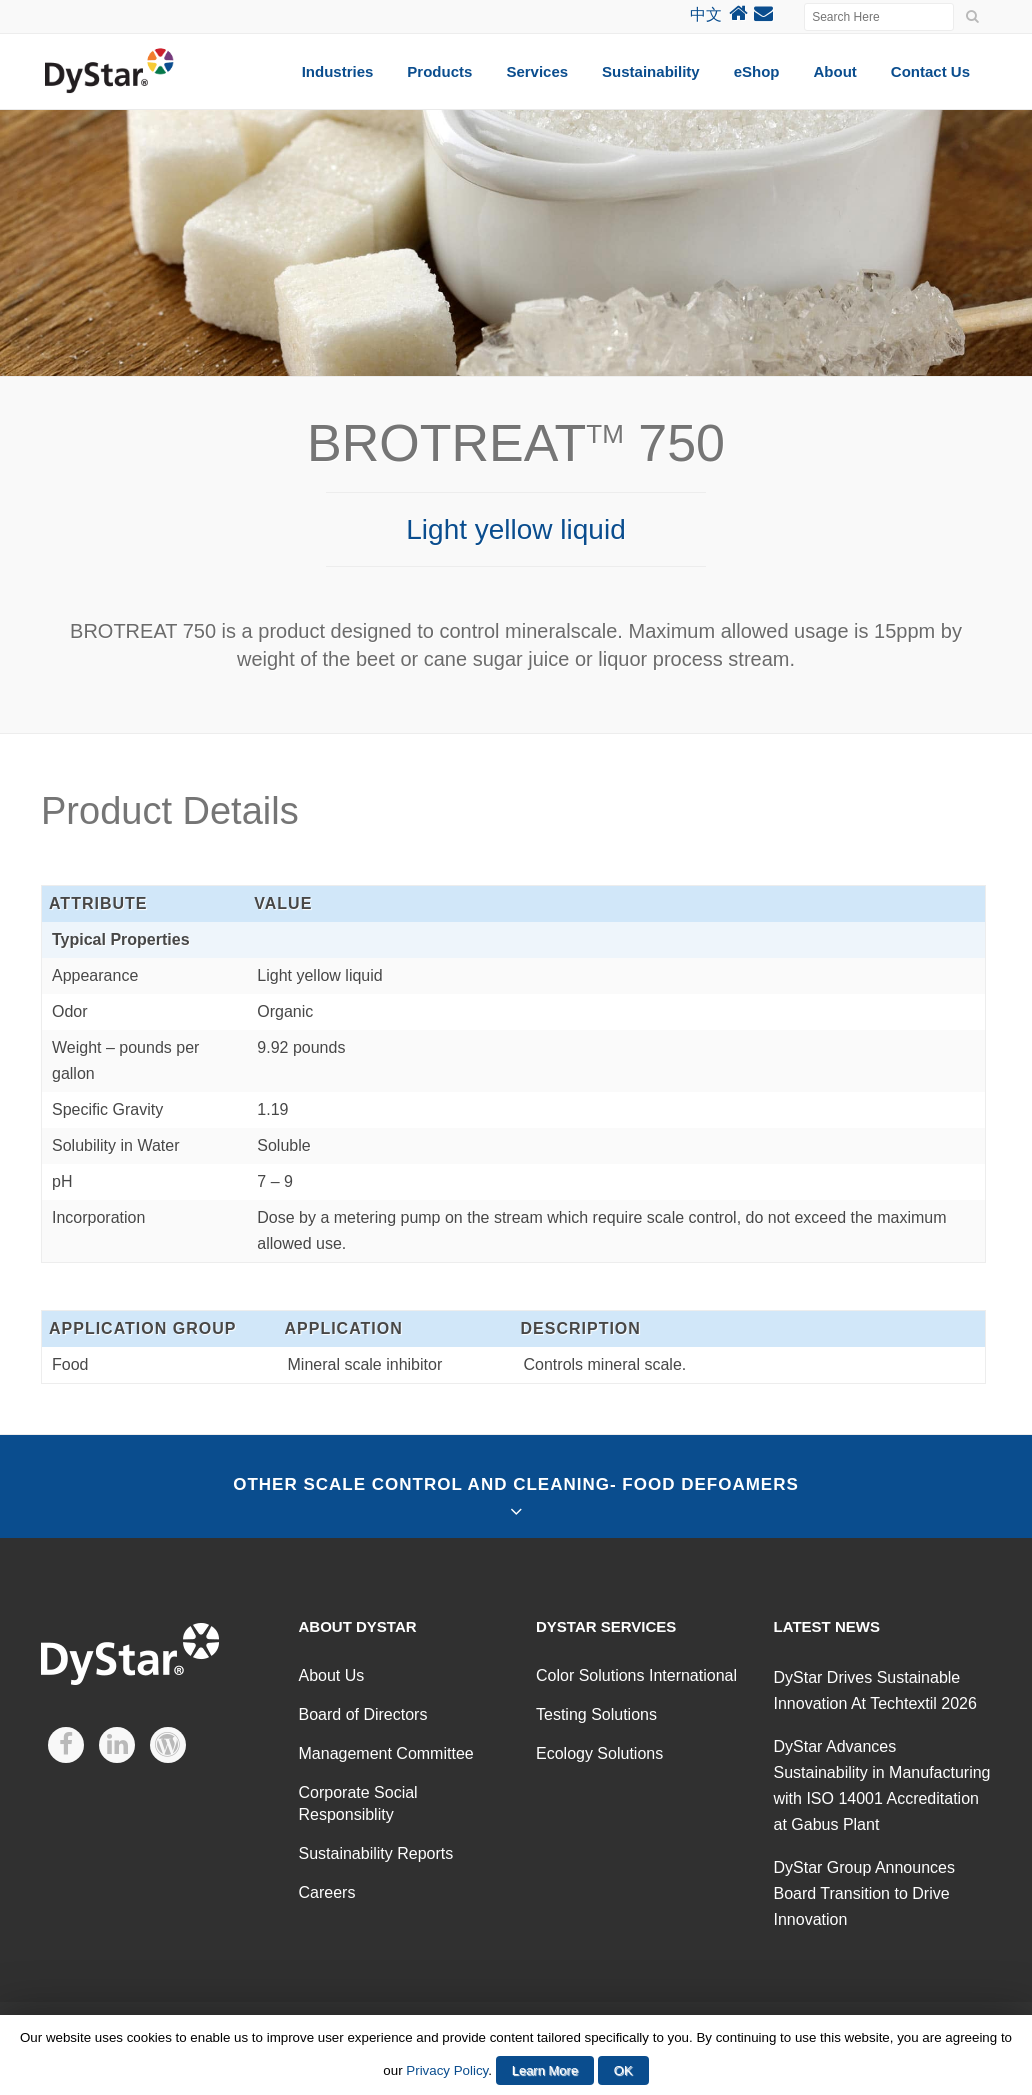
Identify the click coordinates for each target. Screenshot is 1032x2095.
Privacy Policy (447, 2070)
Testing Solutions (596, 1714)
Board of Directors (363, 1714)
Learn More (545, 2070)
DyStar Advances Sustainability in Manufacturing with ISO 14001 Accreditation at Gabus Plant (882, 1785)
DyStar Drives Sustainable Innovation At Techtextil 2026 (875, 1690)
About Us (332, 1675)
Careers (327, 1892)
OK (623, 2070)
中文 (706, 14)
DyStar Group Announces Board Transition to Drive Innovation (864, 1893)
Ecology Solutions (599, 1753)
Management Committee (386, 1753)
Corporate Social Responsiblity (358, 1803)
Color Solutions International (636, 1675)
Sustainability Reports (376, 1853)
